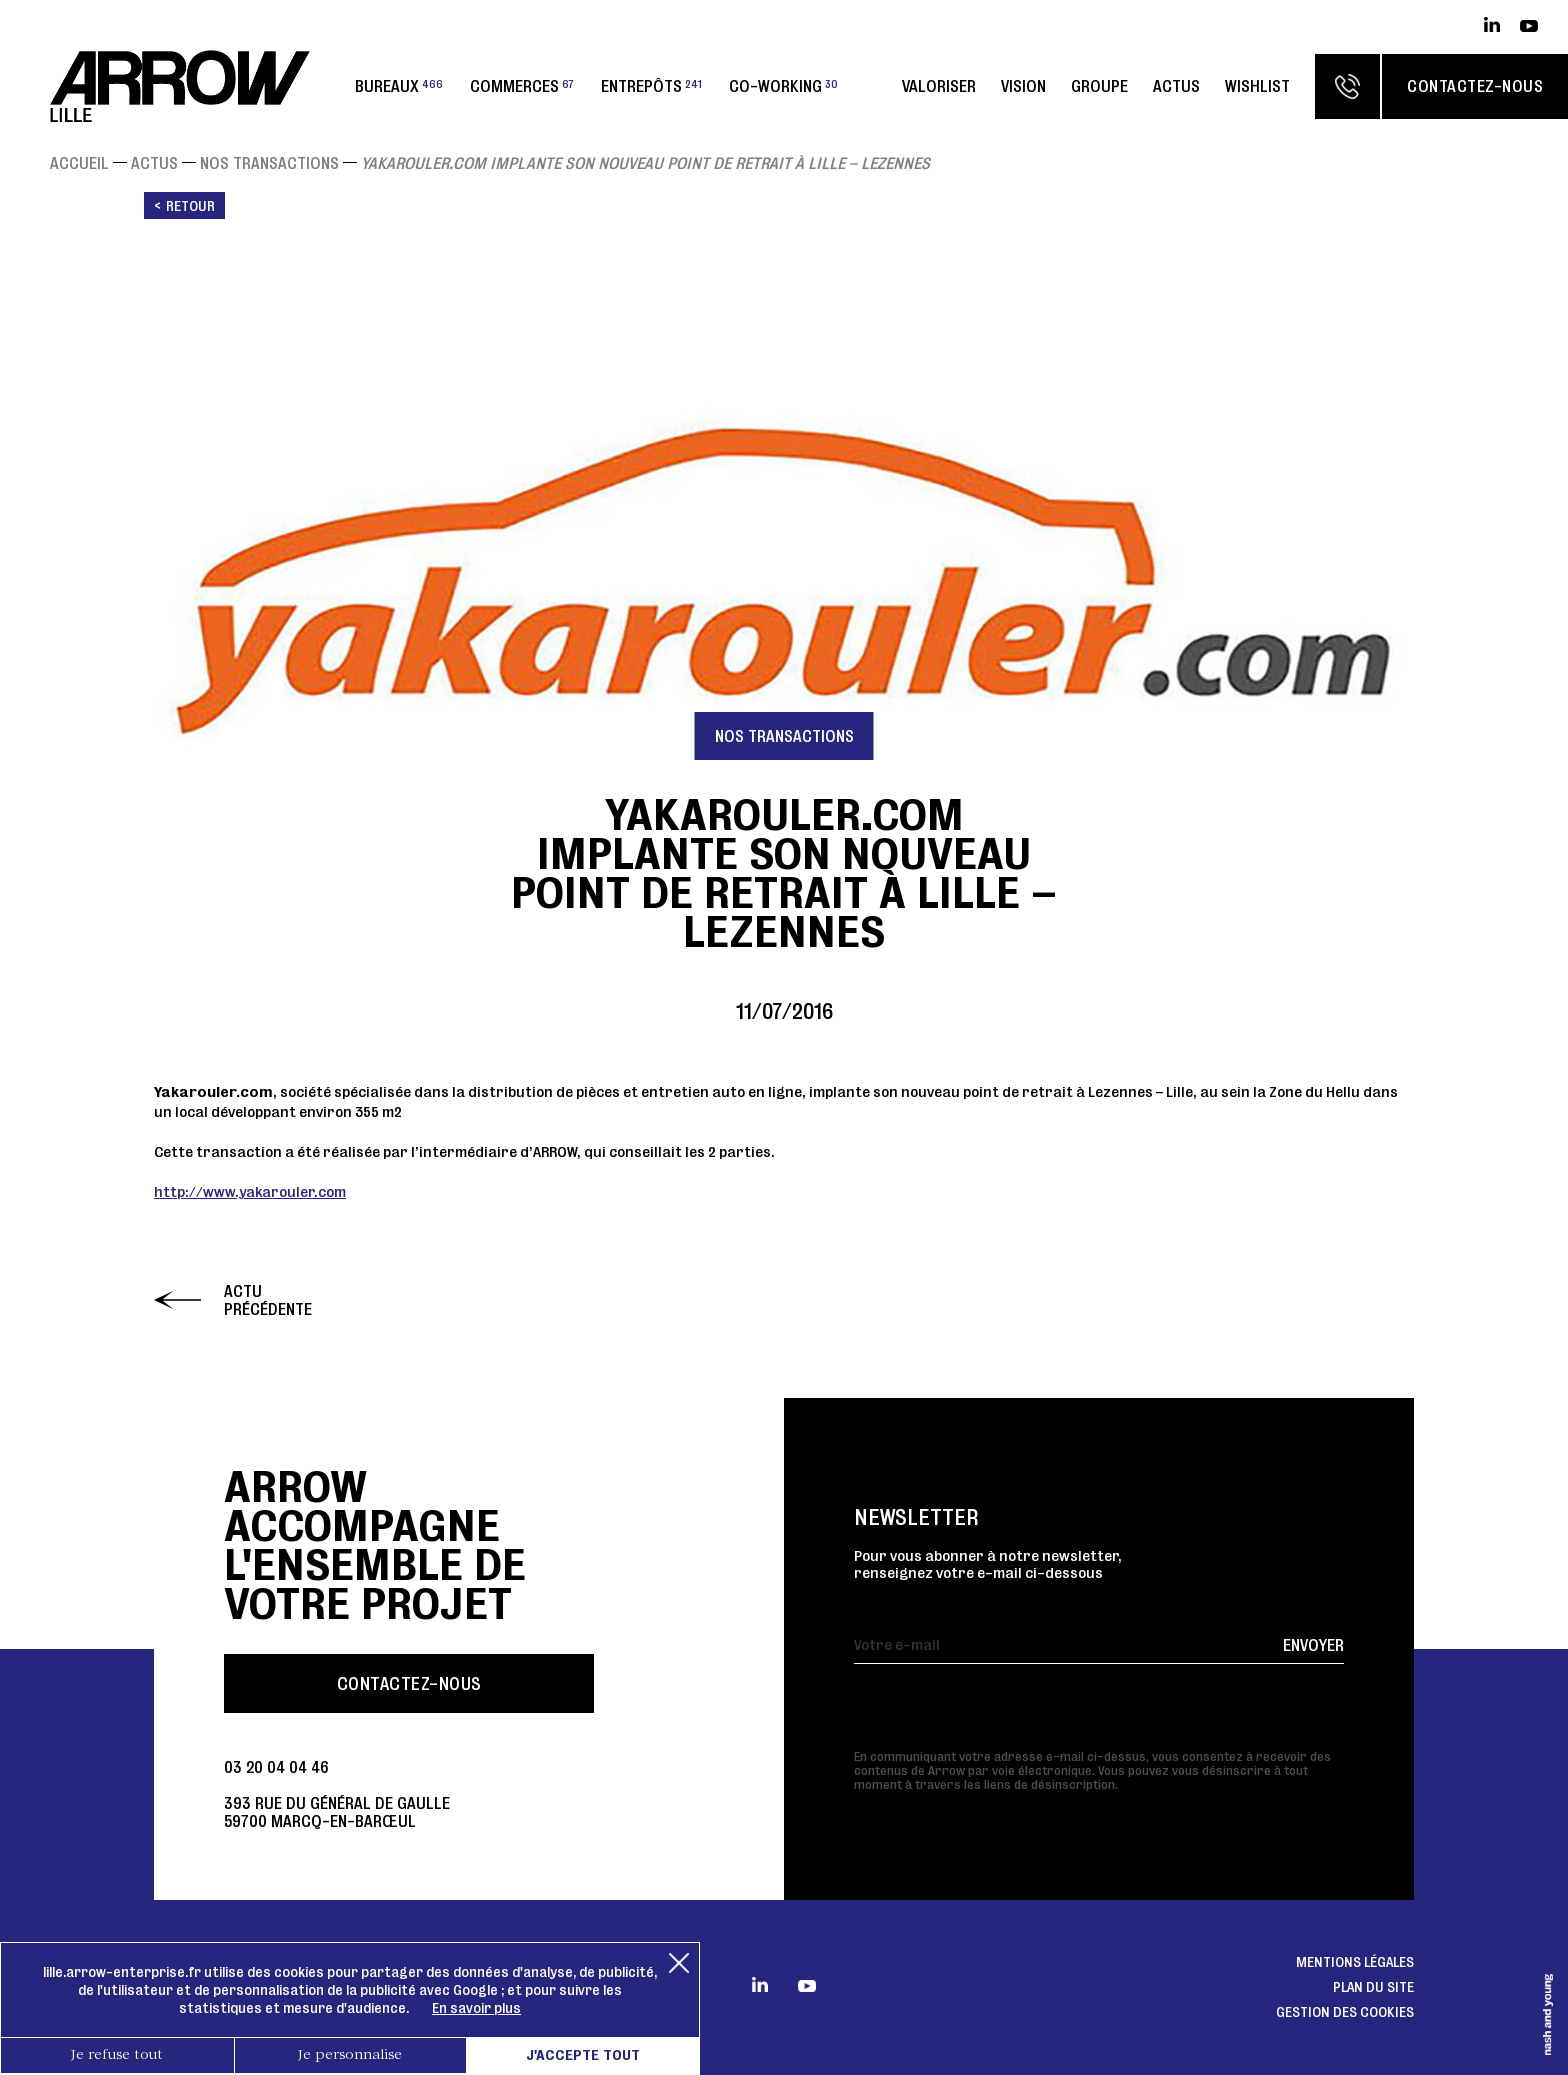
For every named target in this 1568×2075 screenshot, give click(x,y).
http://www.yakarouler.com (250, 1191)
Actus (1176, 86)
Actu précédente (268, 1300)
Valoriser (939, 86)
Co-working (783, 86)
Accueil (79, 163)
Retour (190, 206)
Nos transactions (269, 163)
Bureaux (399, 86)
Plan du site (1373, 1987)
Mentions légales (1355, 1962)
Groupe (1099, 86)
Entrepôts (651, 86)
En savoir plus (476, 2008)
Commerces (522, 86)
